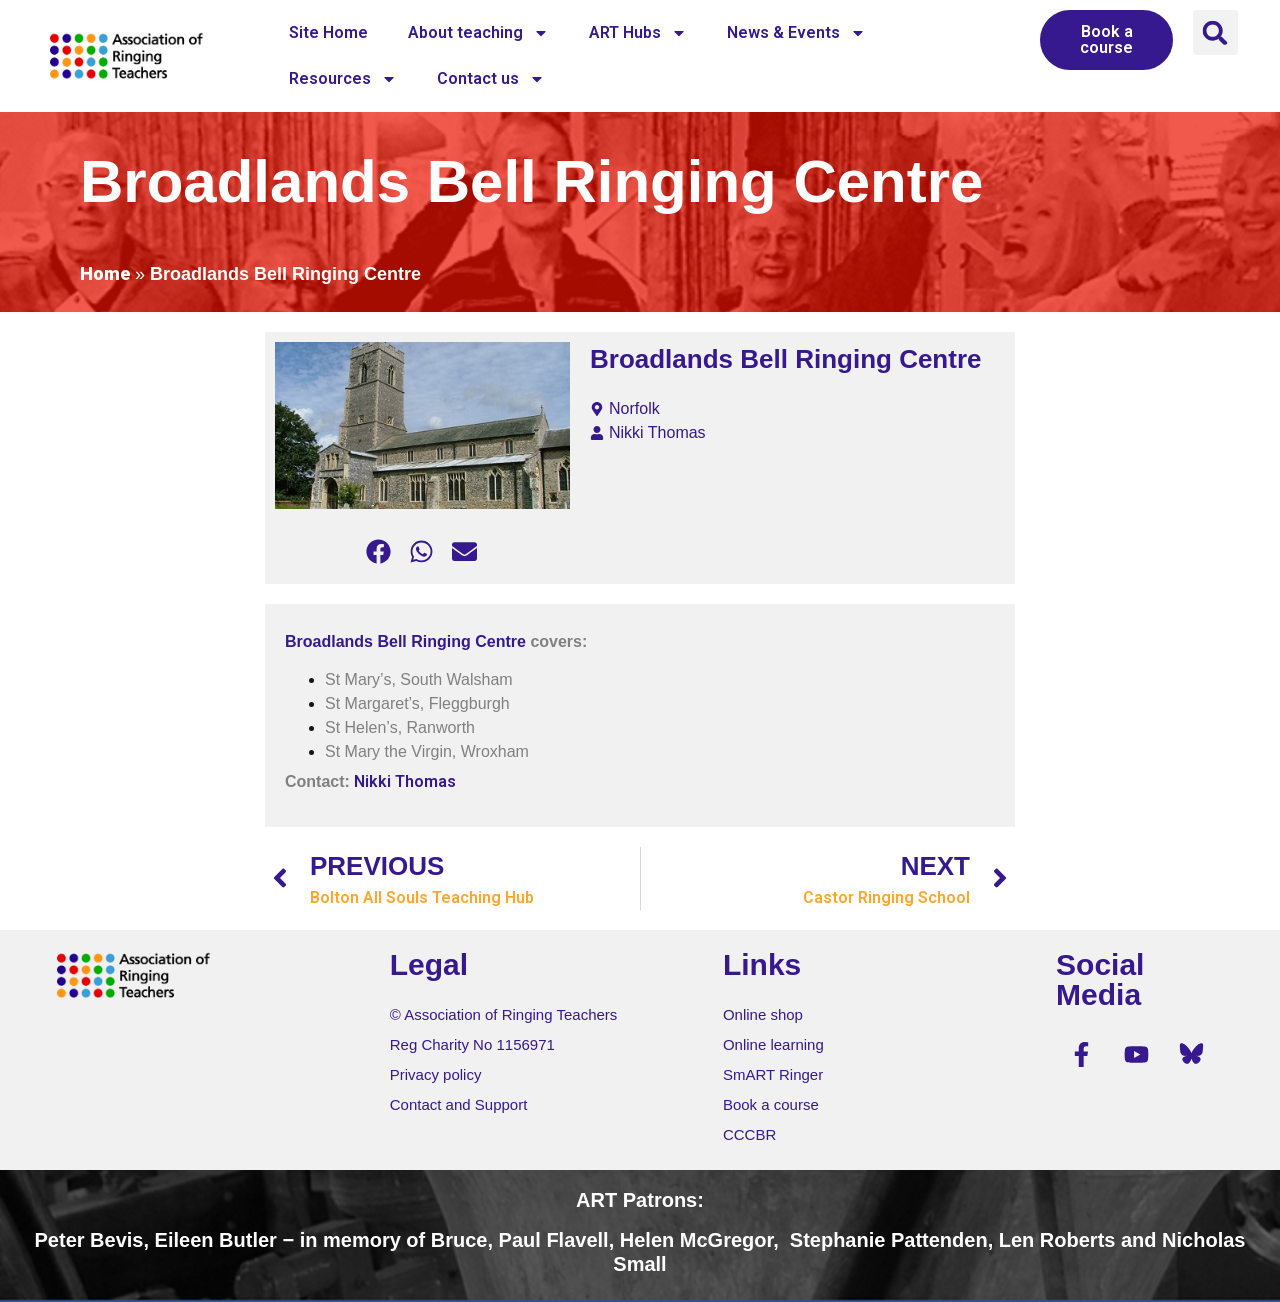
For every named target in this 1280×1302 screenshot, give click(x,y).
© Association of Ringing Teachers (504, 1014)
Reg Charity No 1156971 (472, 1044)
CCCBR (749, 1134)
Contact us (491, 79)
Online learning (773, 1044)
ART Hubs (638, 33)
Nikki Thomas (405, 781)
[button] (1215, 32)
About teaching (478, 33)
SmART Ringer (773, 1074)
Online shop (763, 1014)
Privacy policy (436, 1074)
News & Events (796, 33)
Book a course (771, 1104)
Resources (343, 79)
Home (105, 273)
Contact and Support (459, 1104)
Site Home (328, 32)
